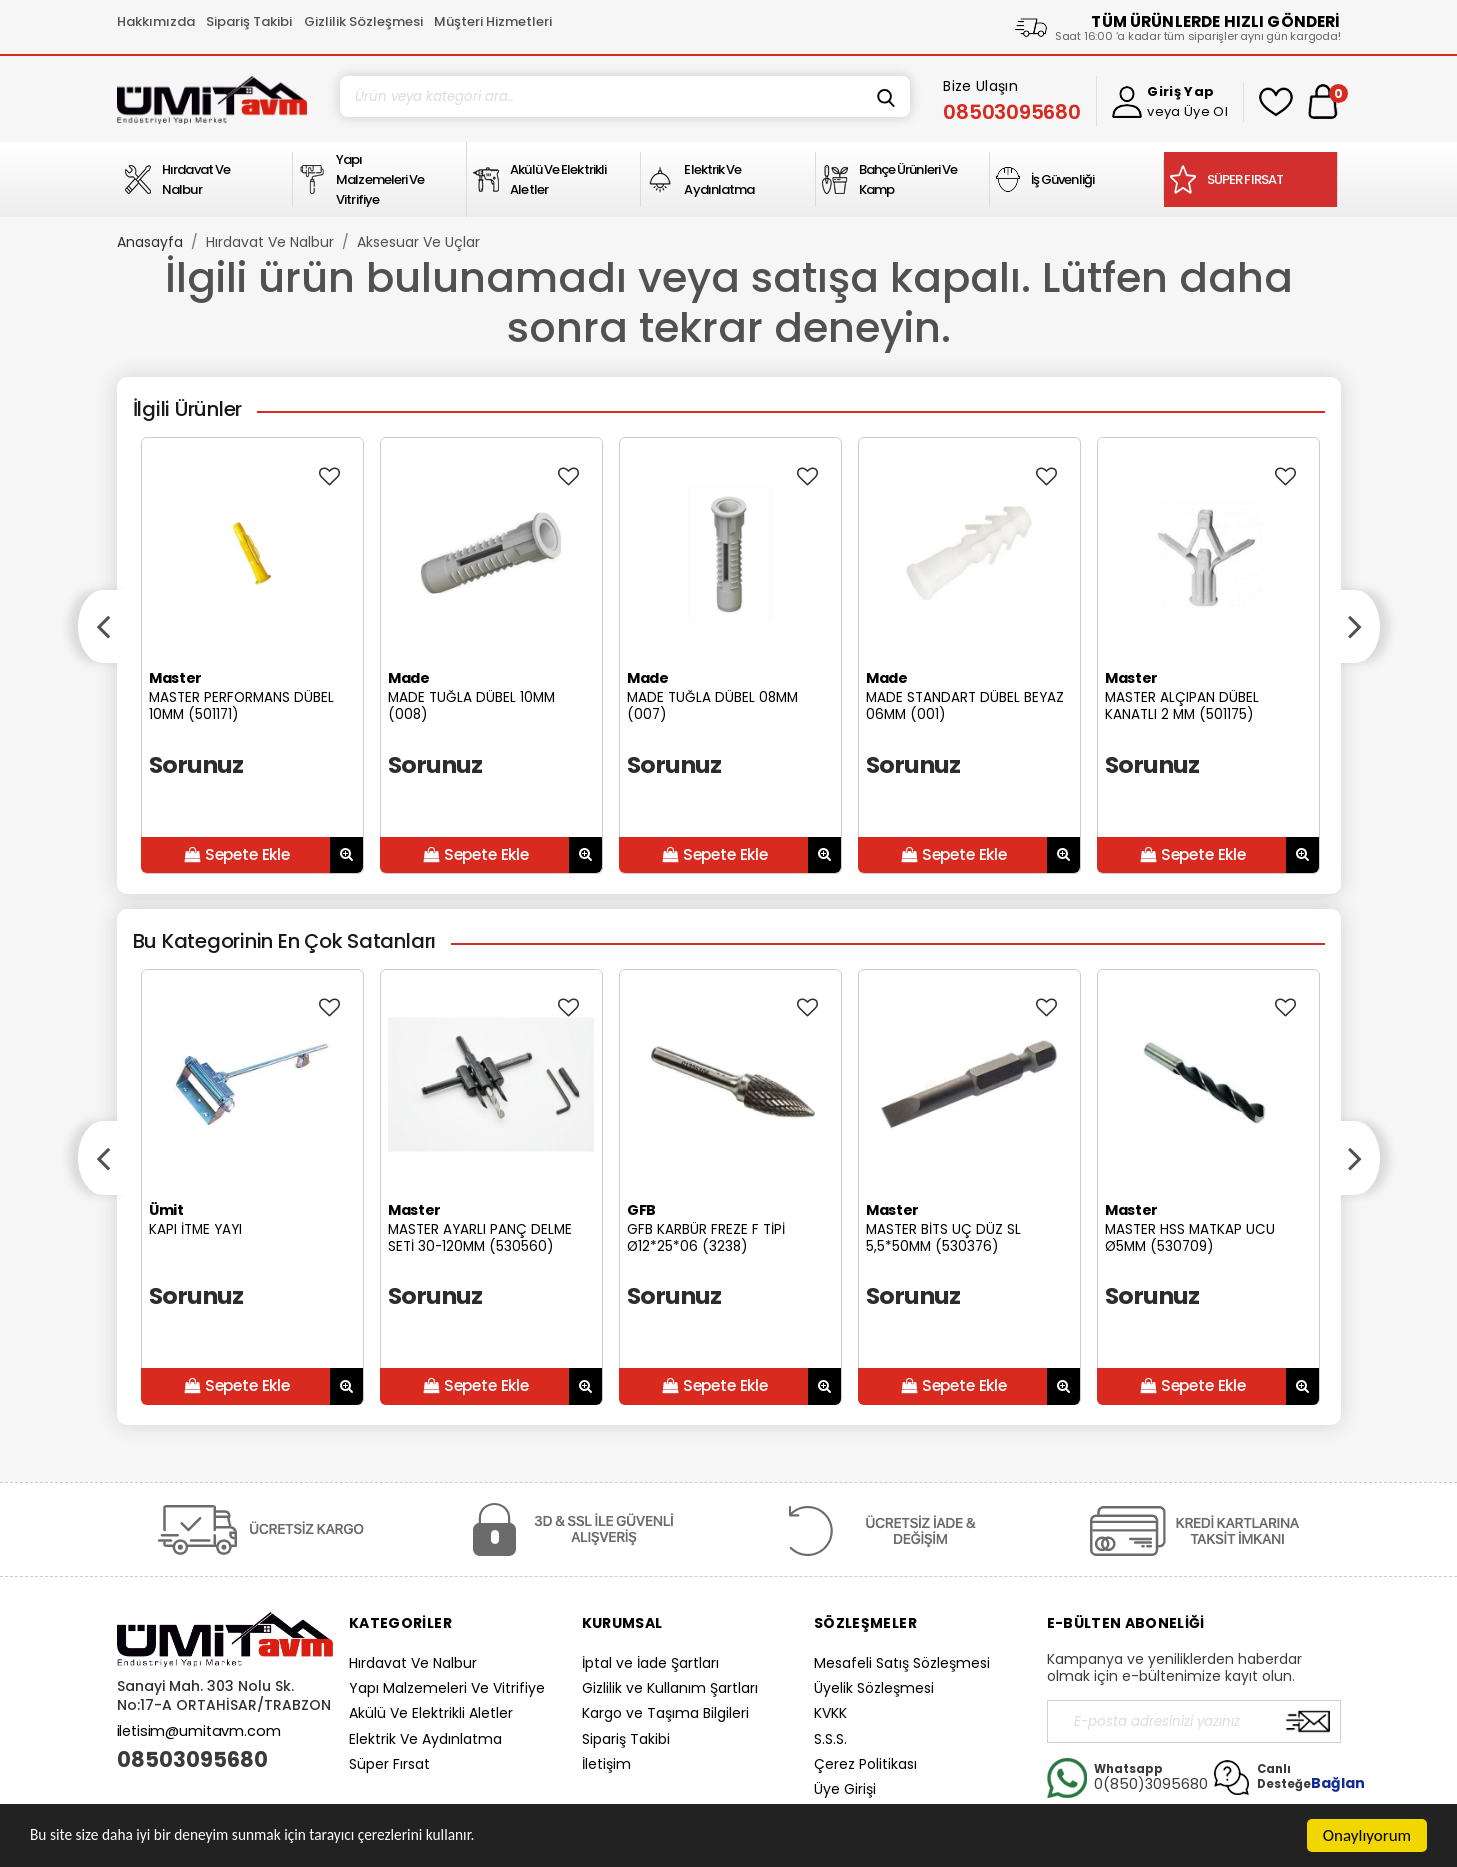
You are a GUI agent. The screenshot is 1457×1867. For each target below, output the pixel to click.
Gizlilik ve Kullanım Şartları (670, 1688)
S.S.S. (830, 1739)
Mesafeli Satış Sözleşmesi (902, 1663)
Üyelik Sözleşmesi (874, 1688)
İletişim (606, 1764)
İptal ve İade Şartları (650, 1663)
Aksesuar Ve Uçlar (418, 242)
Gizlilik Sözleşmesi (363, 21)
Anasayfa (150, 242)
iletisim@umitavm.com (199, 1731)
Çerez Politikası (865, 1764)
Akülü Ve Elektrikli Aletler (431, 1713)
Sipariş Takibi (249, 21)
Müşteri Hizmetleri (493, 21)
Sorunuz (196, 764)
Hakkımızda (156, 21)
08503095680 (192, 1760)
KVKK (830, 1713)
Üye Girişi (845, 1789)
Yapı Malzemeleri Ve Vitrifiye (447, 1688)
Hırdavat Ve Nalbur (270, 242)
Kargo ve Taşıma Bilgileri (665, 1713)
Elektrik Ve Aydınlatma (425, 1739)
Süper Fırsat (389, 1764)
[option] (252, 655)
